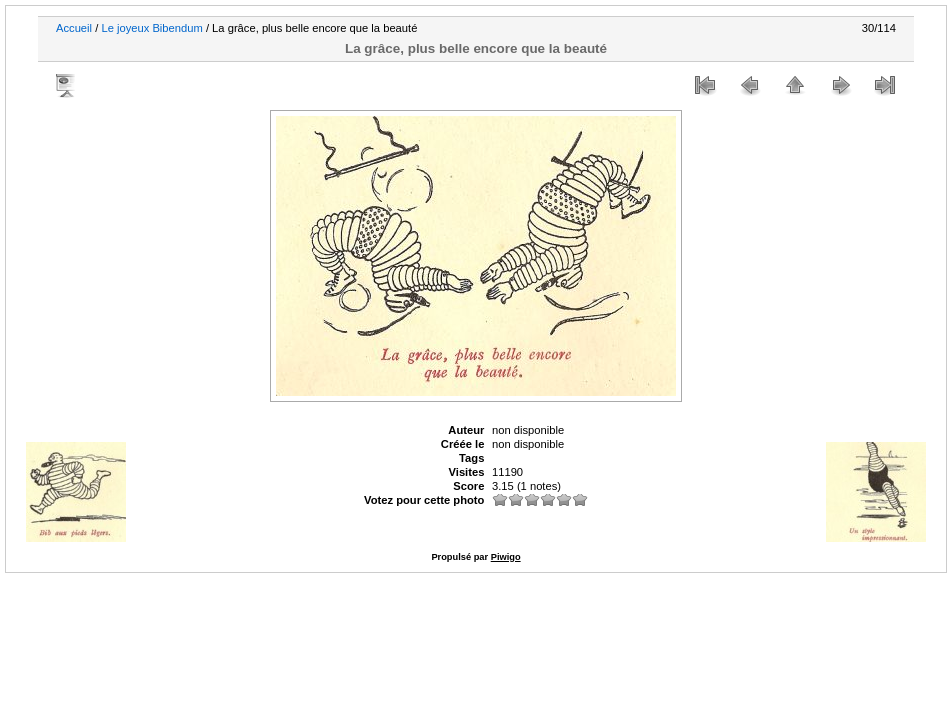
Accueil (74, 28)
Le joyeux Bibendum (151, 28)
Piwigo (506, 557)
